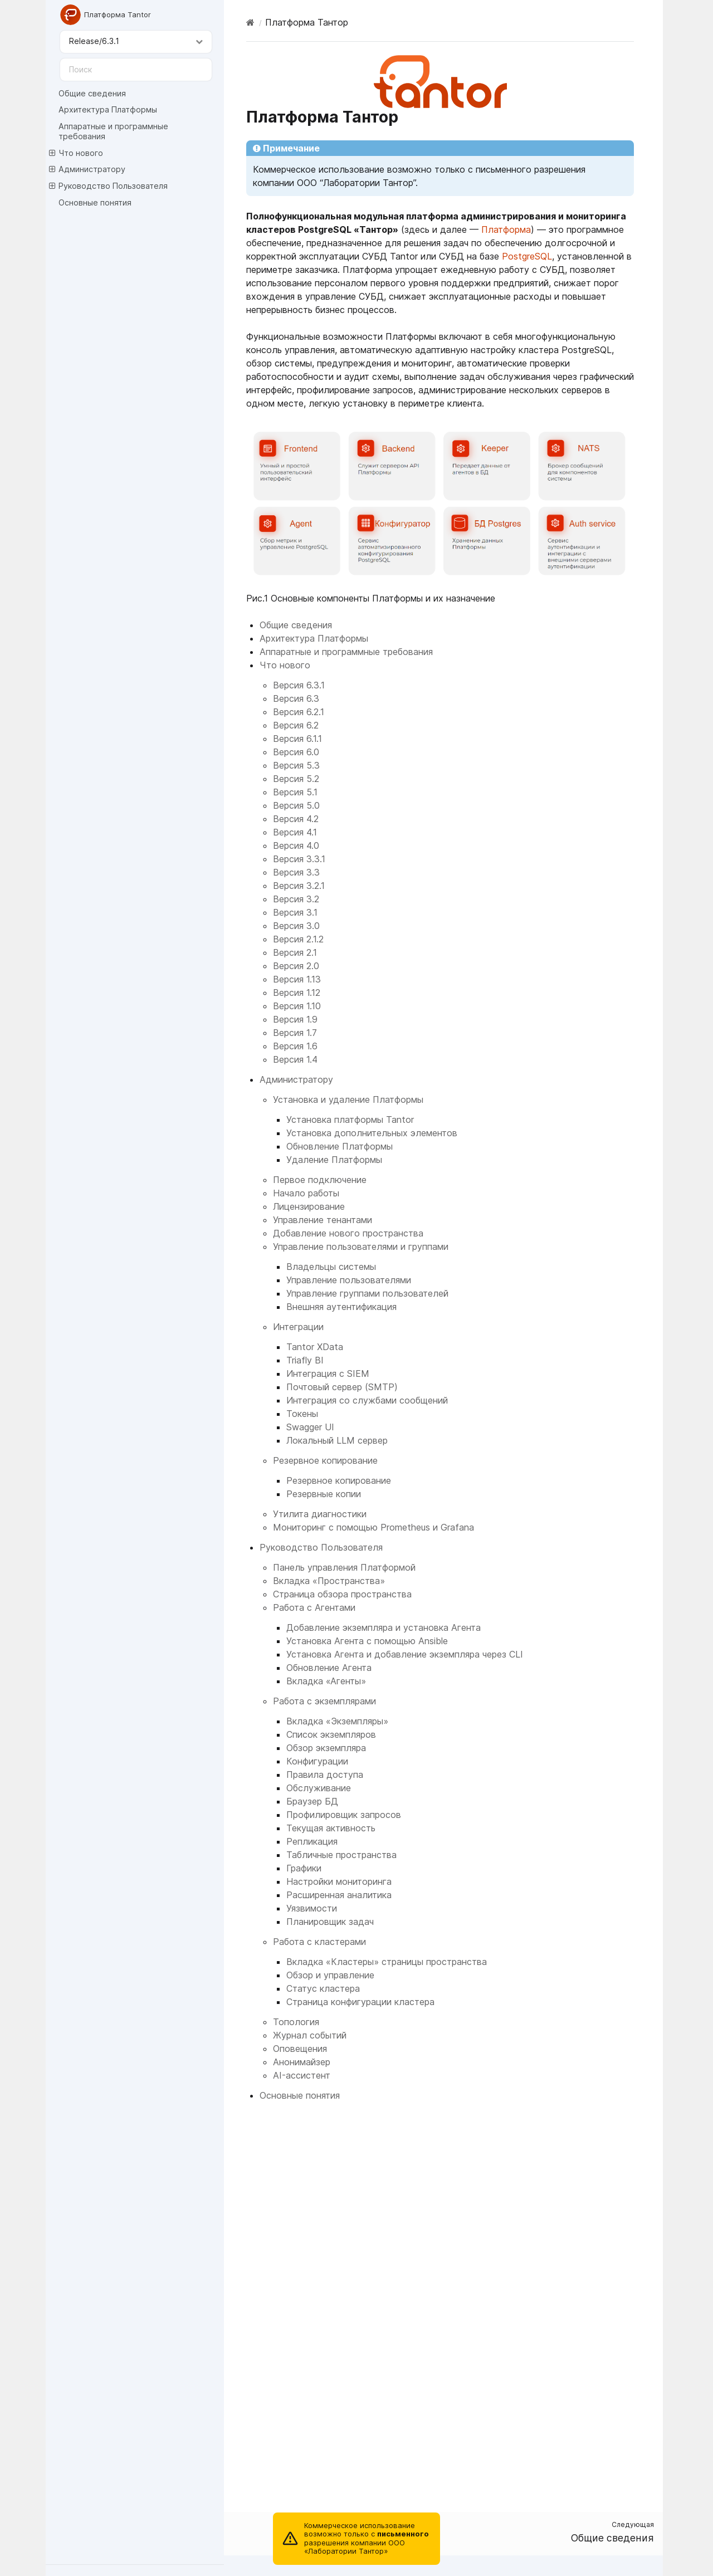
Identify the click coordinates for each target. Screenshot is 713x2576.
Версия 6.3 (296, 698)
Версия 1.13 (297, 979)
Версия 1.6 (295, 1046)
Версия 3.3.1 (299, 858)
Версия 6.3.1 (299, 685)
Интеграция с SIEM (327, 1373)
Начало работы (306, 1193)
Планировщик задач (330, 1921)
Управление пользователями (348, 1279)
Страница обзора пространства (342, 1594)
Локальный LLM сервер (337, 1440)
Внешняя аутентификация (341, 1306)
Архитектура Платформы (107, 109)
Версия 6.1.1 (297, 738)
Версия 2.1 (295, 952)
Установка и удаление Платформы (348, 1099)
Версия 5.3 (296, 765)
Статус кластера (323, 1988)
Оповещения (300, 2048)
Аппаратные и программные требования (113, 131)
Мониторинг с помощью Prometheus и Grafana (373, 1527)
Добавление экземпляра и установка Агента (383, 1627)
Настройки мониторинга (339, 1881)
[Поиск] (136, 69)
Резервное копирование (325, 1460)
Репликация (312, 1841)
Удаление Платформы (334, 1159)
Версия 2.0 (296, 965)
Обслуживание (318, 1787)
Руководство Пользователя (108, 186)
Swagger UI (310, 1427)
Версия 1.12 (296, 992)
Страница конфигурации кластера (360, 2001)
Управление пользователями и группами (360, 1246)
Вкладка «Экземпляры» (337, 1721)
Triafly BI (305, 1360)
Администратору (87, 169)
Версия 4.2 (296, 818)
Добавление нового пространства (348, 1233)
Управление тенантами (322, 1219)
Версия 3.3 (296, 872)
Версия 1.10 (297, 1005)
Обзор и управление (330, 1975)
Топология (296, 2021)
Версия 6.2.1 (298, 711)
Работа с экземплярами (324, 1701)
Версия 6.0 (296, 751)
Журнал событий (309, 2035)
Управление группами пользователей (367, 1293)
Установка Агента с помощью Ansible (367, 1640)
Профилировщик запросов (343, 1814)
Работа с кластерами (319, 1941)
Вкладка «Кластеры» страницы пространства (386, 1961)
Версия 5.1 (295, 792)
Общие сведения (92, 93)
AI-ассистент (301, 2075)
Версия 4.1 (295, 832)
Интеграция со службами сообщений (367, 1400)
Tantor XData (314, 1346)
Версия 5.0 (296, 805)
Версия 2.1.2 (298, 939)
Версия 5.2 (296, 778)
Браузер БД (312, 1801)
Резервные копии (323, 1493)
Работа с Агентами (314, 1607)
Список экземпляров (331, 1734)
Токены (302, 1413)
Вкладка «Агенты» (326, 1681)
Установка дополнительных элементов (371, 1132)
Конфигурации (317, 1761)
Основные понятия (94, 202)
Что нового (76, 153)
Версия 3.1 (295, 912)
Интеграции (298, 1326)
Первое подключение (320, 1179)
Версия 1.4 (295, 1059)
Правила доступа (324, 1774)
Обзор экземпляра (326, 1747)
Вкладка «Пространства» (329, 1580)
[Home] (250, 22)
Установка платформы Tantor (350, 1119)
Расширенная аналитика (339, 1894)
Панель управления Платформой (344, 1567)
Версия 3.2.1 (299, 885)
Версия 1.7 (295, 1032)
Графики (303, 1868)
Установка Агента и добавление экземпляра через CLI (404, 1654)
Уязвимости (311, 1908)
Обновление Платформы (339, 1146)
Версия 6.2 (296, 725)
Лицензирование (309, 1206)
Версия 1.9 (295, 1019)
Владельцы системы (331, 1266)
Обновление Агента (329, 1667)
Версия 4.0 (296, 845)
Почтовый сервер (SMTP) (342, 1386)
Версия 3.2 (296, 899)
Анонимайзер (301, 2061)
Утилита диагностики (320, 1513)
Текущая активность (330, 1828)
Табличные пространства (341, 1854)
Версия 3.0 (296, 925)
